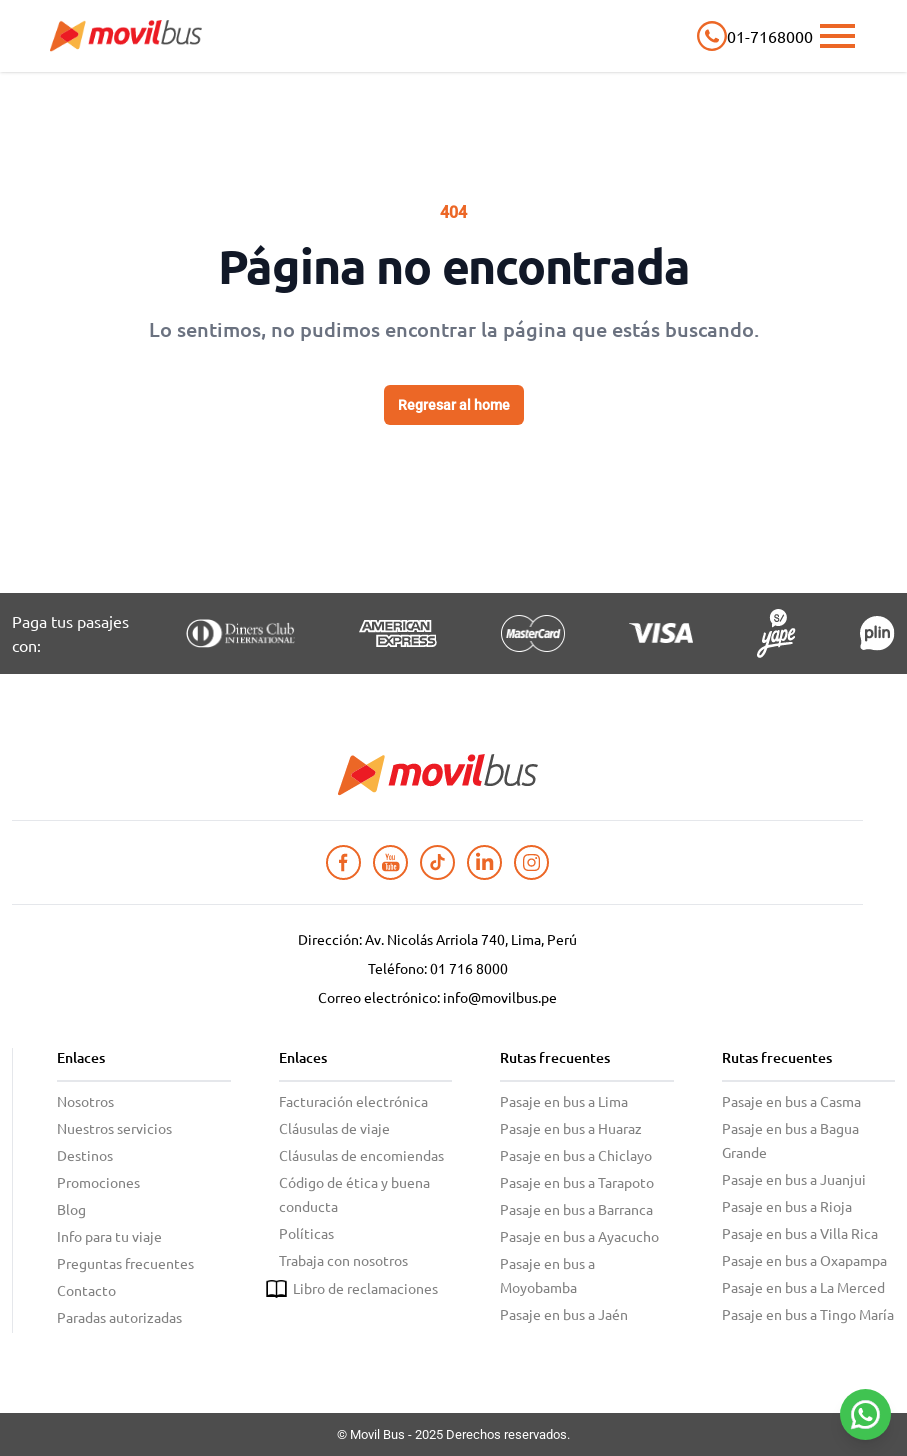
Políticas (306, 1233)
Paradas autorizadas (119, 1317)
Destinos (85, 1155)
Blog (71, 1209)
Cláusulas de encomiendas (361, 1155)
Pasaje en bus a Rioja (787, 1206)
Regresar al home (454, 405)
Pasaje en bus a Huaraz (571, 1128)
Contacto (86, 1290)
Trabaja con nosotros (343, 1260)
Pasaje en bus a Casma (791, 1101)
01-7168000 (770, 36)
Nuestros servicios (114, 1128)
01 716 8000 (469, 968)
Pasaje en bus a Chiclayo (576, 1155)
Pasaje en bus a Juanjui (794, 1179)
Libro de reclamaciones (365, 1288)
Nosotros (85, 1101)
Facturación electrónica (353, 1101)
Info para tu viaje (109, 1236)
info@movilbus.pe (500, 997)
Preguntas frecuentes (125, 1263)
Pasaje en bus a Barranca (576, 1209)
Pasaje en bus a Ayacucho (579, 1236)
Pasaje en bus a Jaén (564, 1314)
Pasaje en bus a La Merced (803, 1287)
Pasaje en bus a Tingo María (808, 1314)
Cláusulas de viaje (334, 1128)
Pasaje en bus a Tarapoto (577, 1182)
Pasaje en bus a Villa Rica (800, 1233)
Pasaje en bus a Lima (564, 1101)
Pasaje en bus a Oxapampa (804, 1260)
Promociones (98, 1182)
